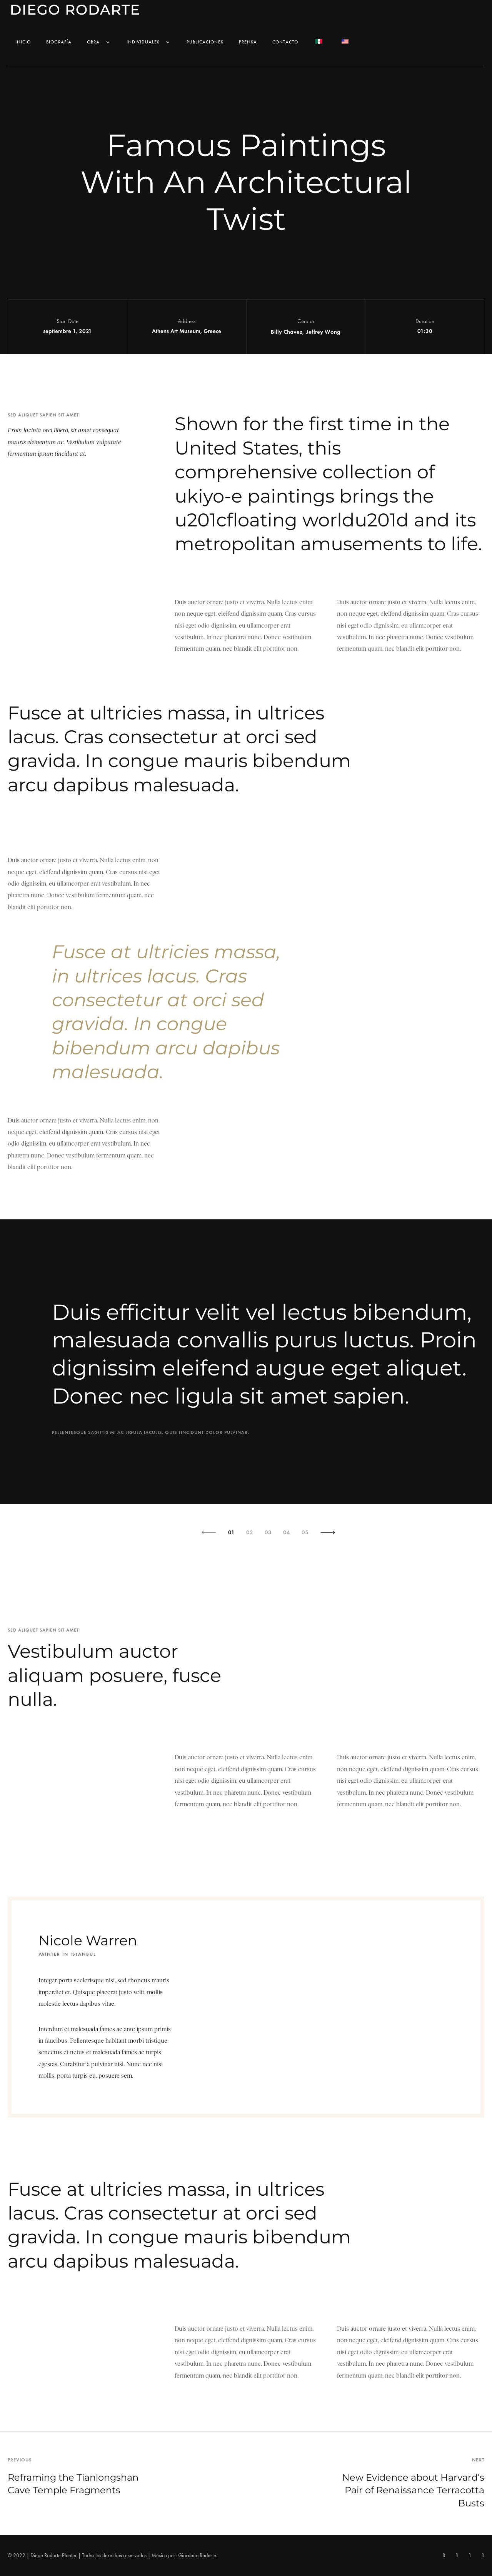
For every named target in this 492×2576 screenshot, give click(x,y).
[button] (209, 1532)
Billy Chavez (286, 331)
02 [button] (249, 1532)
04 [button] (286, 1532)
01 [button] (231, 1532)
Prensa (248, 42)
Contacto (285, 42)
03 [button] (268, 1532)
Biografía (59, 42)
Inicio (23, 42)
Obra (99, 42)
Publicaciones (205, 42)
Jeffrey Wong (323, 331)
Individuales (149, 42)
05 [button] (305, 1532)
